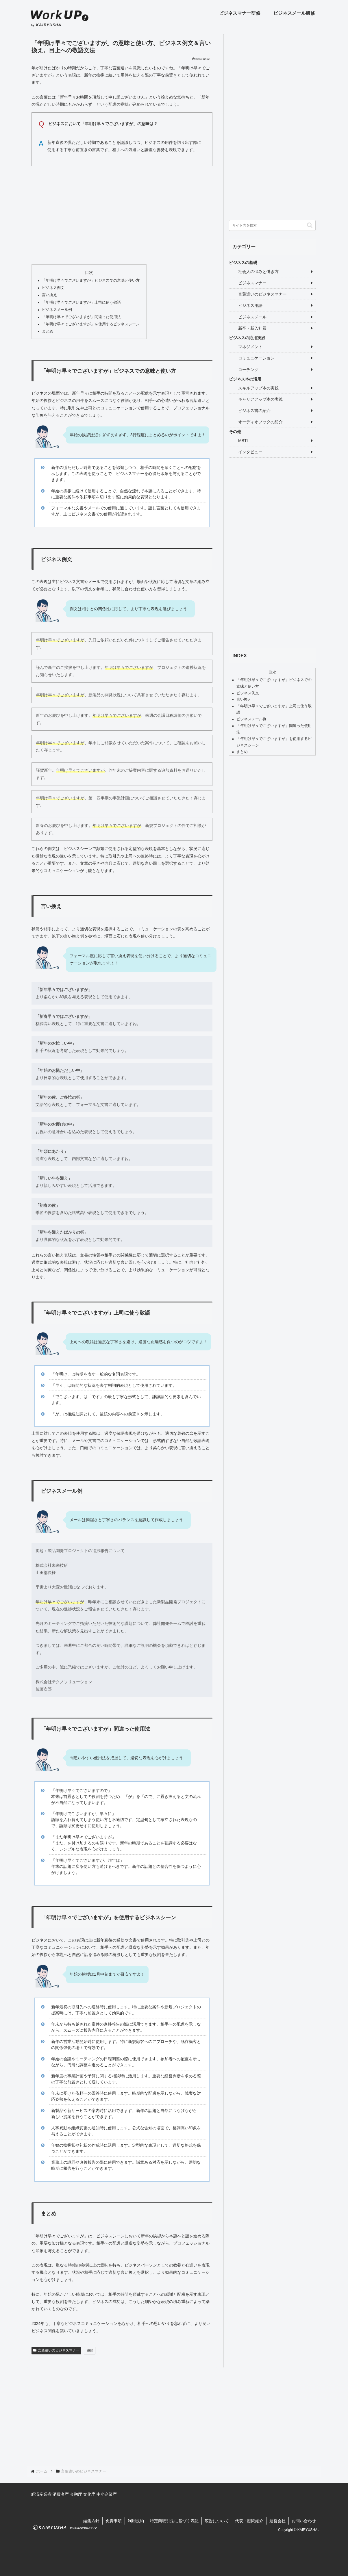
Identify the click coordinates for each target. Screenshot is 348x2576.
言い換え (49, 295)
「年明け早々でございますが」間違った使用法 (81, 317)
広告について (217, 2521)
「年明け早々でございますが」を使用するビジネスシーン (91, 324)
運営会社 (277, 2521)
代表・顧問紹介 (249, 2521)
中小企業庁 (107, 2494)
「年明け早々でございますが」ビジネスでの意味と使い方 (91, 281)
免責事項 (113, 2521)
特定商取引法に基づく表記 (174, 2521)
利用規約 (136, 2521)
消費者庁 (61, 2494)
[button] (310, 225)
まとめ (47, 331)
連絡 (90, 2350)
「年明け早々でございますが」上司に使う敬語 (81, 302)
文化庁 (89, 2494)
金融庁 (76, 2494)
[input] (272, 225)
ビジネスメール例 (57, 310)
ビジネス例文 (53, 288)
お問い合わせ (304, 2521)
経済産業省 (41, 2494)
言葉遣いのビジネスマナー (56, 2350)
